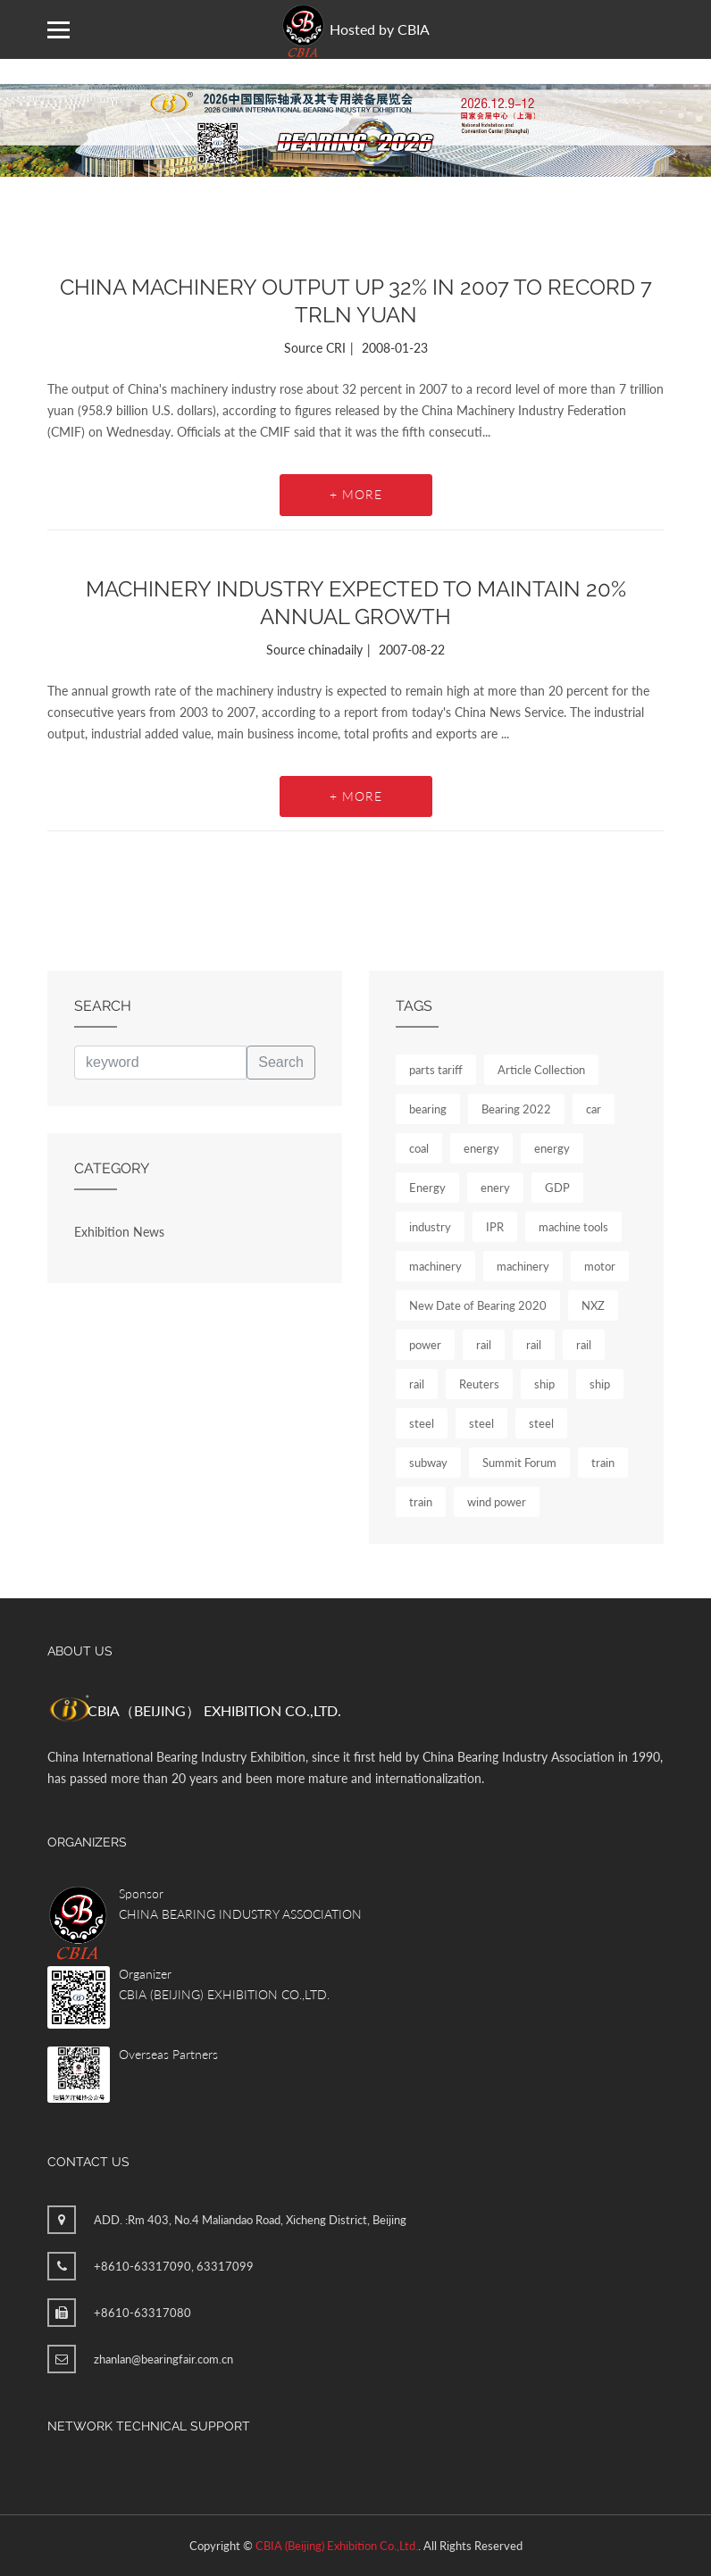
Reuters (479, 1384)
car (593, 1109)
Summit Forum (519, 1462)
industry (430, 1227)
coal (419, 1148)
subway (428, 1462)
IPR (495, 1227)
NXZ (593, 1305)
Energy (427, 1187)
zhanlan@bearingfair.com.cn (163, 2359)
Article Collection (541, 1070)
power (425, 1345)
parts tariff (436, 1070)
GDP (557, 1187)
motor (599, 1266)
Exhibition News (119, 1231)
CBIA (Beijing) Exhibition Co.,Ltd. (336, 2545)
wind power (496, 1502)
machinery (435, 1266)
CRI (336, 347)
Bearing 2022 (516, 1109)
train (603, 1462)
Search (281, 1062)
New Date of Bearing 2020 (478, 1305)
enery (495, 1187)
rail (483, 1345)
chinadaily (335, 649)
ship (544, 1384)
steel (421, 1423)
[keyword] (160, 1063)
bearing (428, 1109)
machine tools (573, 1227)
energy (481, 1148)
